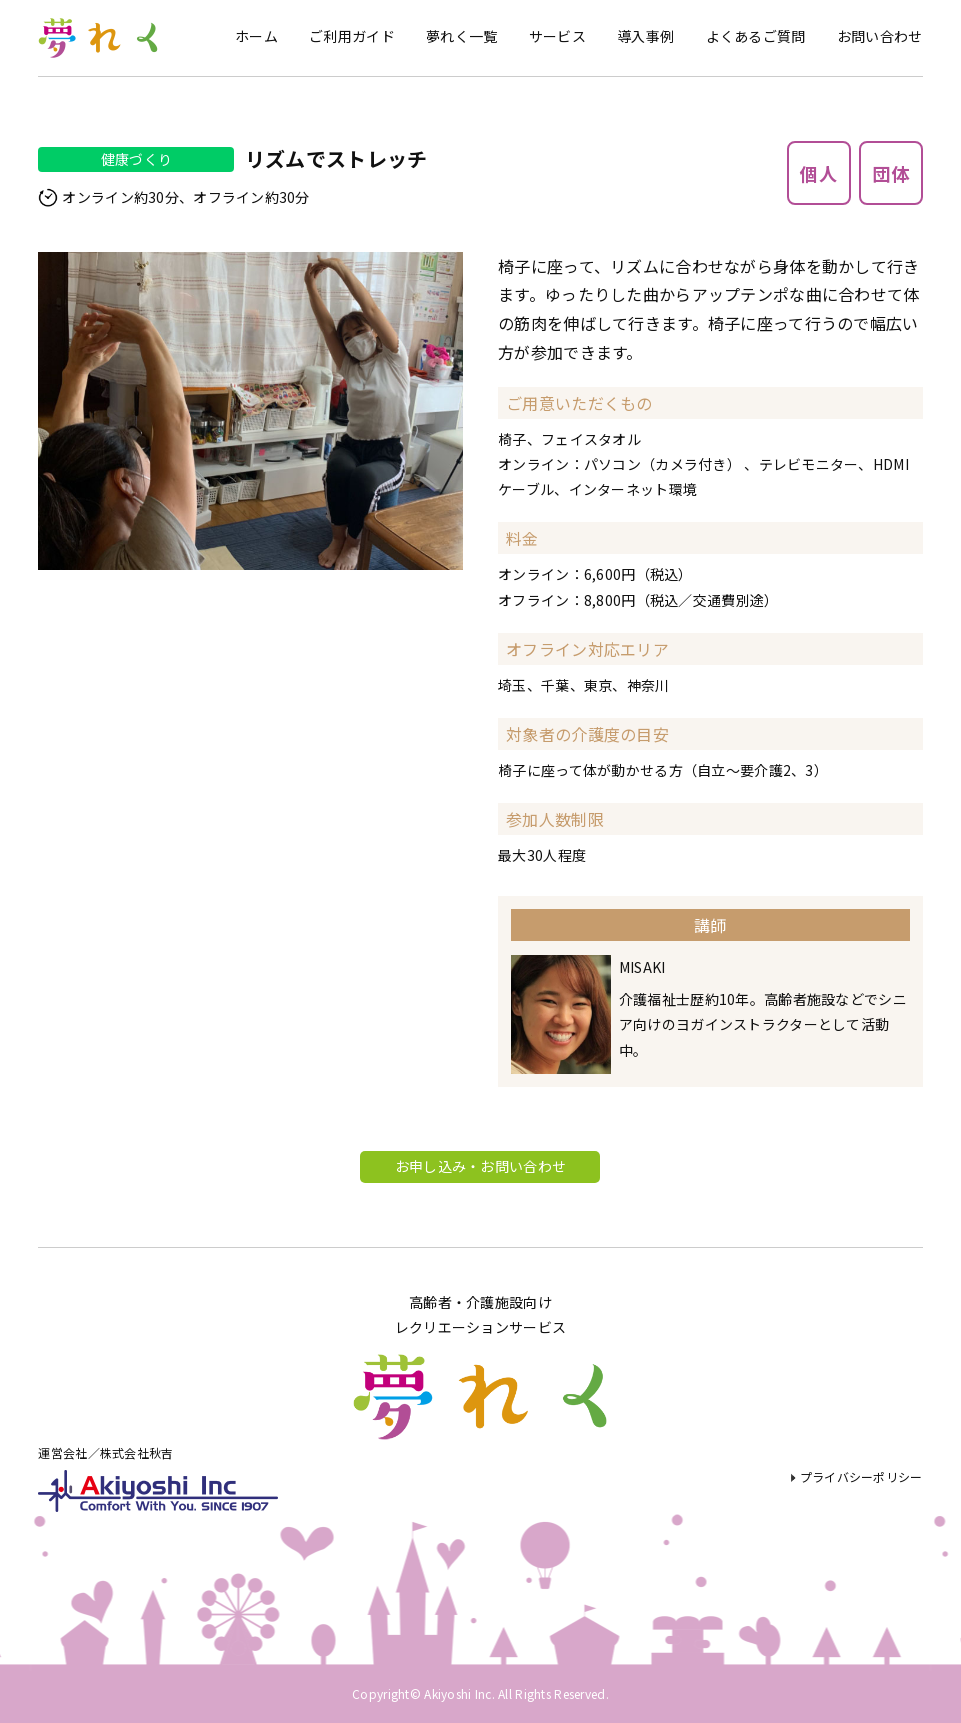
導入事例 (645, 36)
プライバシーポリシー (861, 1476)
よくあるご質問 (756, 36)
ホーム (256, 36)
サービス (557, 36)
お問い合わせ (880, 36)
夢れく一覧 (461, 36)
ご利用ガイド (352, 36)
